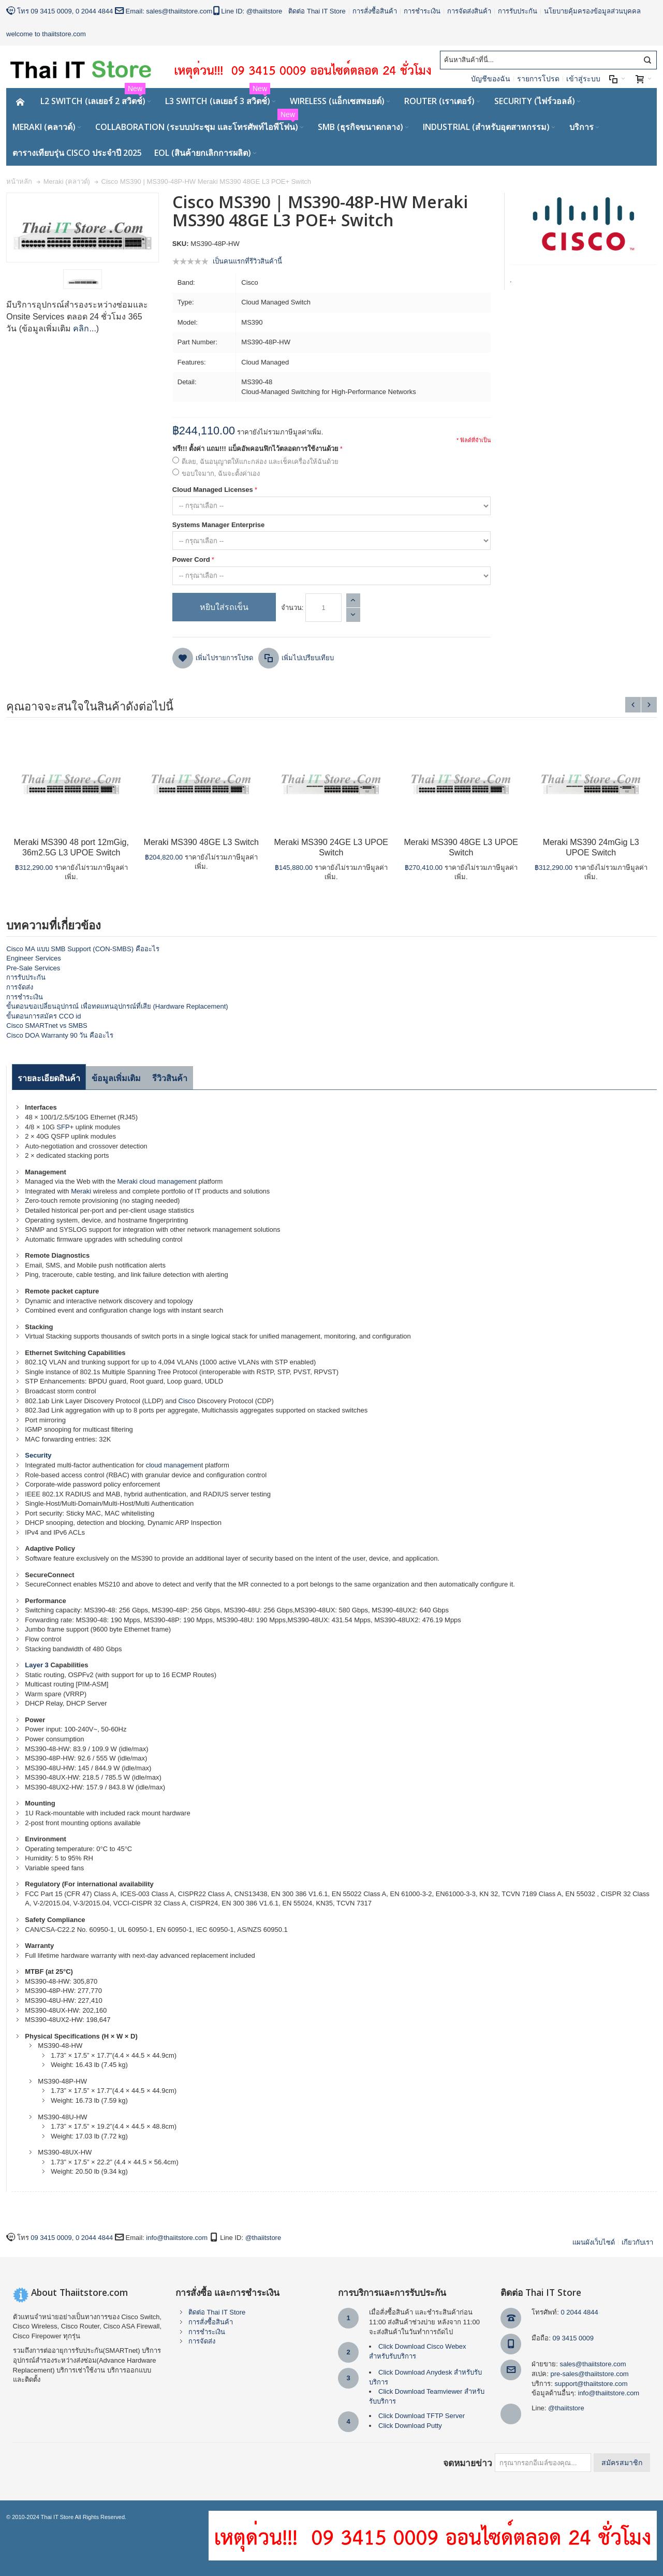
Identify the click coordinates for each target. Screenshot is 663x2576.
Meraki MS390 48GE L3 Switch (201, 842)
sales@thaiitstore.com (179, 11)
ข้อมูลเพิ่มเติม (116, 1078)
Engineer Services (33, 958)
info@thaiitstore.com (177, 2238)
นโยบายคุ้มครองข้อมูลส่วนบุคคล (592, 11)
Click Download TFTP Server (421, 2416)
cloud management (168, 1181)
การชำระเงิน (422, 11)
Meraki (127, 1181)
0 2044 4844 (94, 11)
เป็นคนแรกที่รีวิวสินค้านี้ (247, 261)
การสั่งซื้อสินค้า (374, 11)
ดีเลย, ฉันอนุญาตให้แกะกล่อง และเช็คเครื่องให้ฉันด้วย (260, 461)
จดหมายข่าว (467, 2462)
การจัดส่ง (19, 987)
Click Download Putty (410, 2425)
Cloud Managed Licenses (212, 489)
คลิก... (84, 328)
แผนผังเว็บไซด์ (593, 2242)
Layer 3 (37, 1665)
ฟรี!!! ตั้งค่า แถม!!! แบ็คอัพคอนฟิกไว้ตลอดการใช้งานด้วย (255, 449)
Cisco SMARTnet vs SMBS (46, 1025)
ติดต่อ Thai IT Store (317, 11)
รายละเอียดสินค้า (49, 1078)
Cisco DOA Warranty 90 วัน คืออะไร (59, 1035)
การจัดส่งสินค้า (469, 11)
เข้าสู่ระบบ (583, 79)
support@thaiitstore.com (591, 2384)
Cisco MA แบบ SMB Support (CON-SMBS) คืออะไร (82, 949)
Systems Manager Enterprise (218, 525)
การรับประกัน (517, 11)
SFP (62, 1127)
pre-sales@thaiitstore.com (590, 2374)
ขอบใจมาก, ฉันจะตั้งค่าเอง (221, 473)
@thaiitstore (264, 11)
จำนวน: (292, 608)
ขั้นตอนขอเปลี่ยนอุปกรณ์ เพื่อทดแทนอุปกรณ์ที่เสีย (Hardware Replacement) (117, 1006)
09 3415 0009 (51, 11)
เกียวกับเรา (637, 2242)
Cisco (187, 1401)
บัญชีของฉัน (490, 79)
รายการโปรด (538, 79)
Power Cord (191, 559)
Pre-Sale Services (33, 968)
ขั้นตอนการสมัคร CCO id (43, 1016)
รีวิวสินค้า (169, 1078)
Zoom (82, 228)
